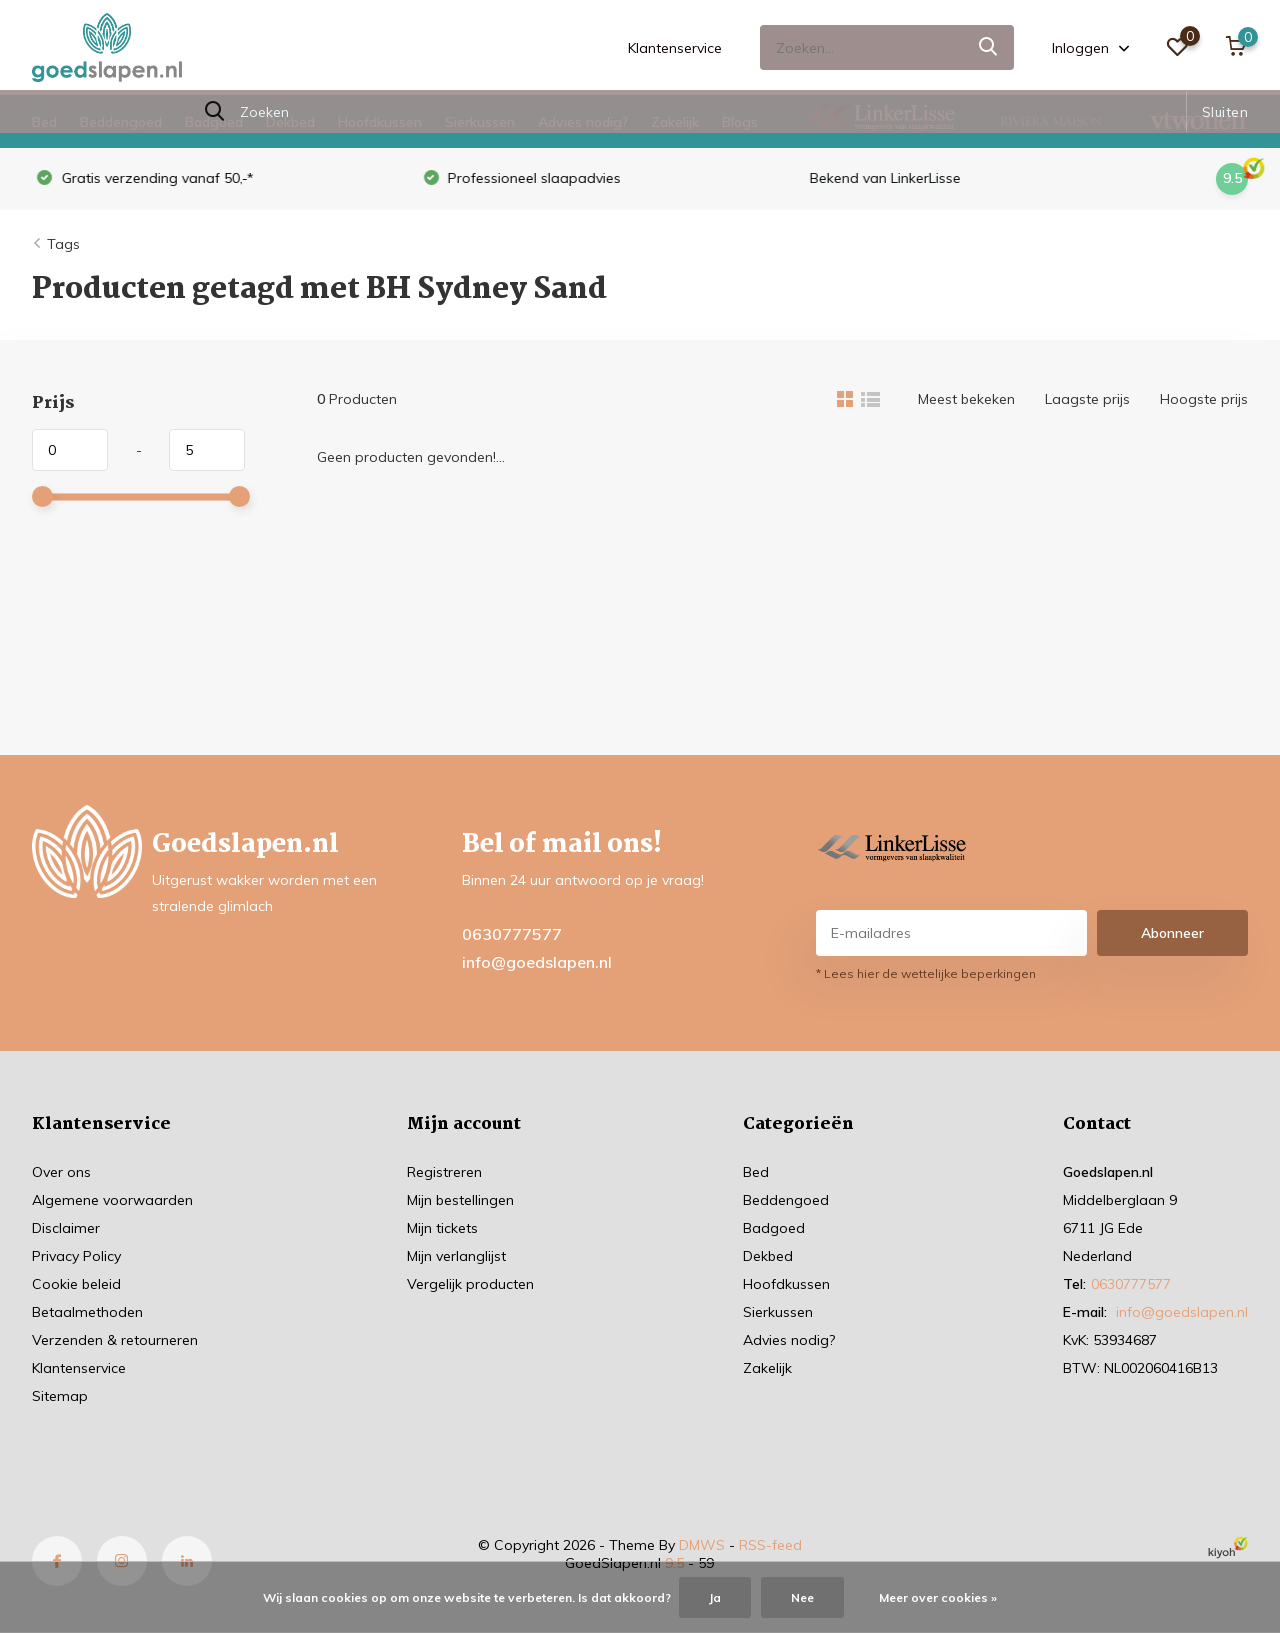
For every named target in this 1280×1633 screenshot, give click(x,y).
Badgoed (214, 122)
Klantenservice (675, 48)
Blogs (740, 122)
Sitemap (60, 1396)
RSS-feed (770, 1545)
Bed (44, 122)
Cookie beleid (76, 1284)
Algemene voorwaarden (112, 1200)
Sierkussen (480, 122)
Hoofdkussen (380, 122)
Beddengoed (121, 122)
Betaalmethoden (87, 1312)
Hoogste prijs (1204, 399)
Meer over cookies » (938, 1597)
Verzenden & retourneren (115, 1340)
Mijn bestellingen (460, 1200)
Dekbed (290, 122)
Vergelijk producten (470, 1284)
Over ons (61, 1172)
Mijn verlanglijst (456, 1256)
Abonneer (1172, 933)
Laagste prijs (1087, 399)
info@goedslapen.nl (537, 962)
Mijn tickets (442, 1228)
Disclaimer (66, 1228)
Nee (802, 1597)
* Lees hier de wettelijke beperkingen (926, 973)
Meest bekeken (966, 399)
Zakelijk (675, 122)
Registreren (444, 1172)
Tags (63, 244)
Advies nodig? (583, 122)
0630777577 (512, 934)
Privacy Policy (76, 1256)
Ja (715, 1597)
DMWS (702, 1545)
